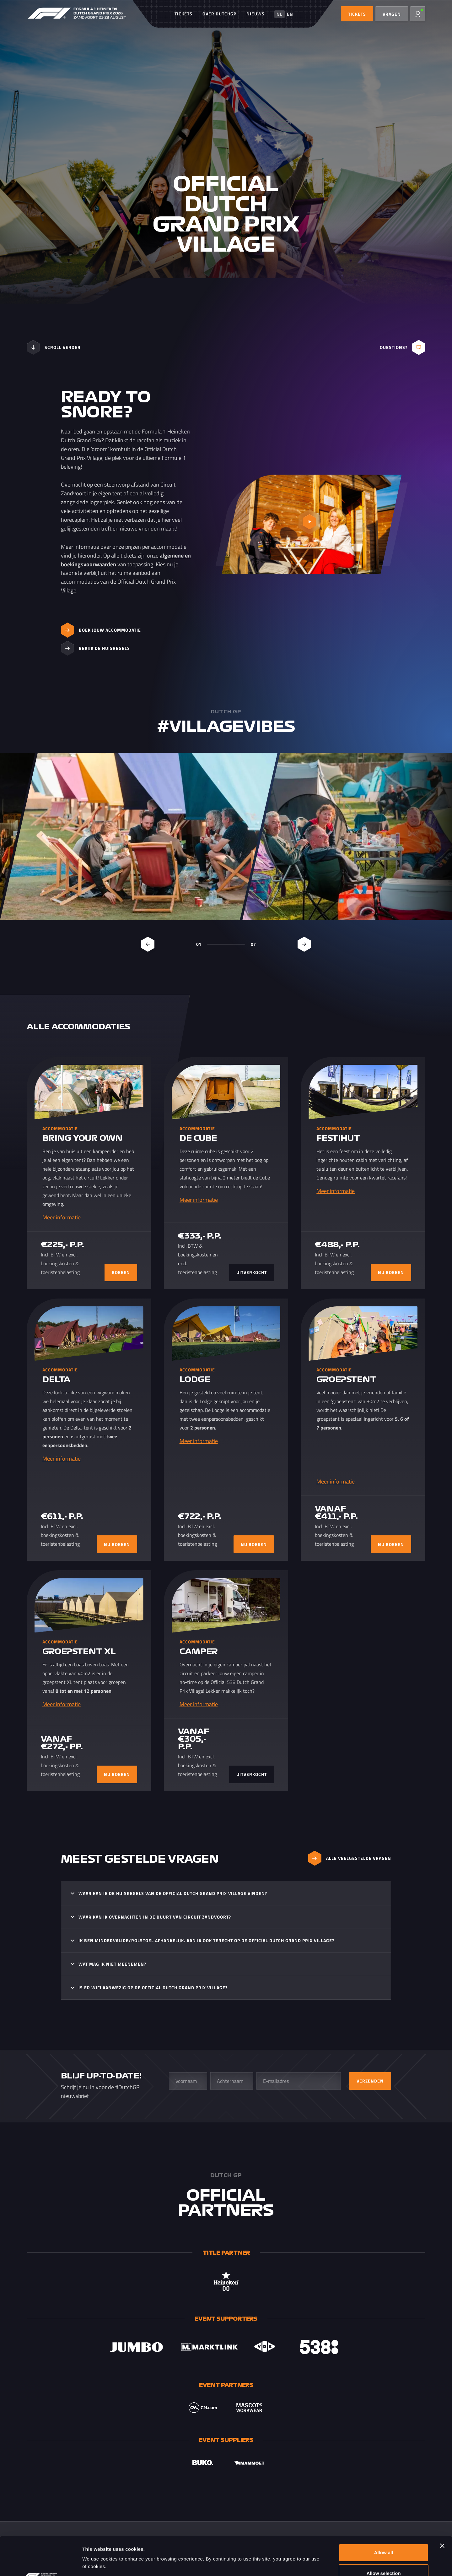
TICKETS (357, 14)
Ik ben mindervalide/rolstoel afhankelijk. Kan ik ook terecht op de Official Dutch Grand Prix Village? (206, 1940)
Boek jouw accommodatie (101, 630)
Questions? (402, 347)
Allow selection (383, 2534)
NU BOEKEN (391, 1272)
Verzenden (370, 2081)
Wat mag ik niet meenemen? (112, 1964)
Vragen (392, 14)
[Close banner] (442, 2507)
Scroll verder (54, 347)
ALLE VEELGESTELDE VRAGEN (349, 1858)
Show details (329, 2563)
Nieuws (255, 13)
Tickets (183, 13)
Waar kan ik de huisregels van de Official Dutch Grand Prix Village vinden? (172, 1893)
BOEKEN (121, 1272)
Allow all (383, 2514)
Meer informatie (61, 1217)
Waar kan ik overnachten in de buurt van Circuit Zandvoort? (154, 1917)
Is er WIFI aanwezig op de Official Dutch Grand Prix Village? (153, 1987)
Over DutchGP (219, 13)
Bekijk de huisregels (95, 648)
